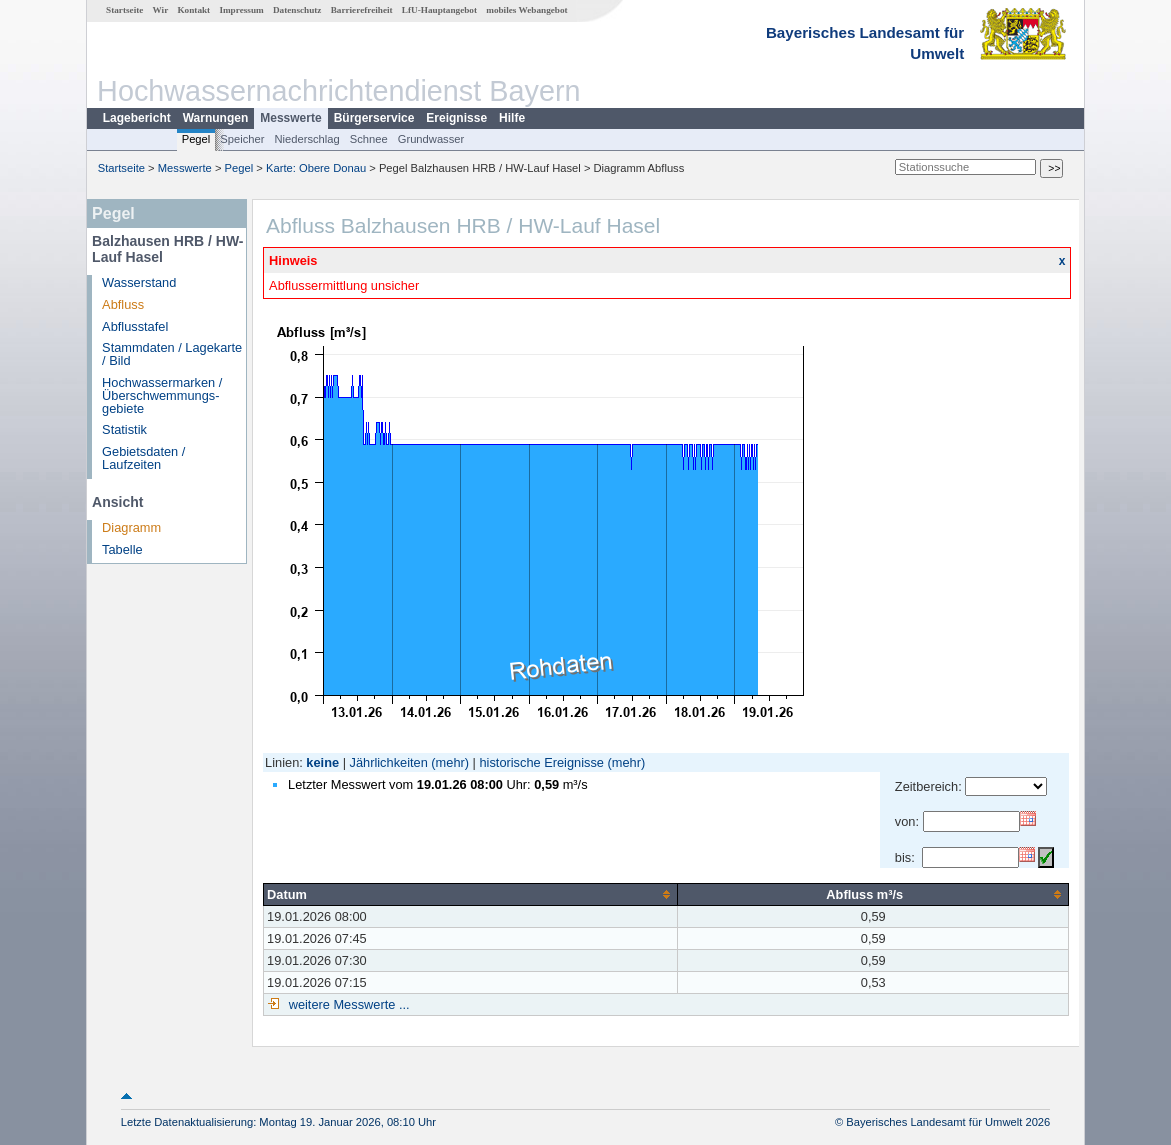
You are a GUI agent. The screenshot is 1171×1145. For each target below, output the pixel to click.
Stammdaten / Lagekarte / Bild (172, 354)
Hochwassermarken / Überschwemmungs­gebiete (162, 395)
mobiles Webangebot (526, 10)
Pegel (196, 139)
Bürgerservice (374, 118)
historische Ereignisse (541, 762)
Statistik (124, 429)
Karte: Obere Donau (316, 168)
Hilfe (512, 118)
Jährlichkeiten (389, 762)
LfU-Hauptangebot (439, 10)
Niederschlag (306, 139)
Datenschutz (297, 10)
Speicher (242, 139)
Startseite (124, 10)
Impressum (241, 10)
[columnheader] (471, 894)
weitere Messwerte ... (347, 1004)
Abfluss (123, 304)
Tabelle (122, 549)
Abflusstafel (135, 326)
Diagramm (131, 527)
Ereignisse (456, 118)
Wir (161, 10)
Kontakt (193, 10)
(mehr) (450, 762)
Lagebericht (137, 118)
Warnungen (216, 118)
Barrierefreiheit (362, 10)
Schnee (369, 139)
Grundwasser (431, 139)
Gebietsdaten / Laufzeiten (143, 458)
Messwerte (290, 118)
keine (322, 762)
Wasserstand (139, 282)
